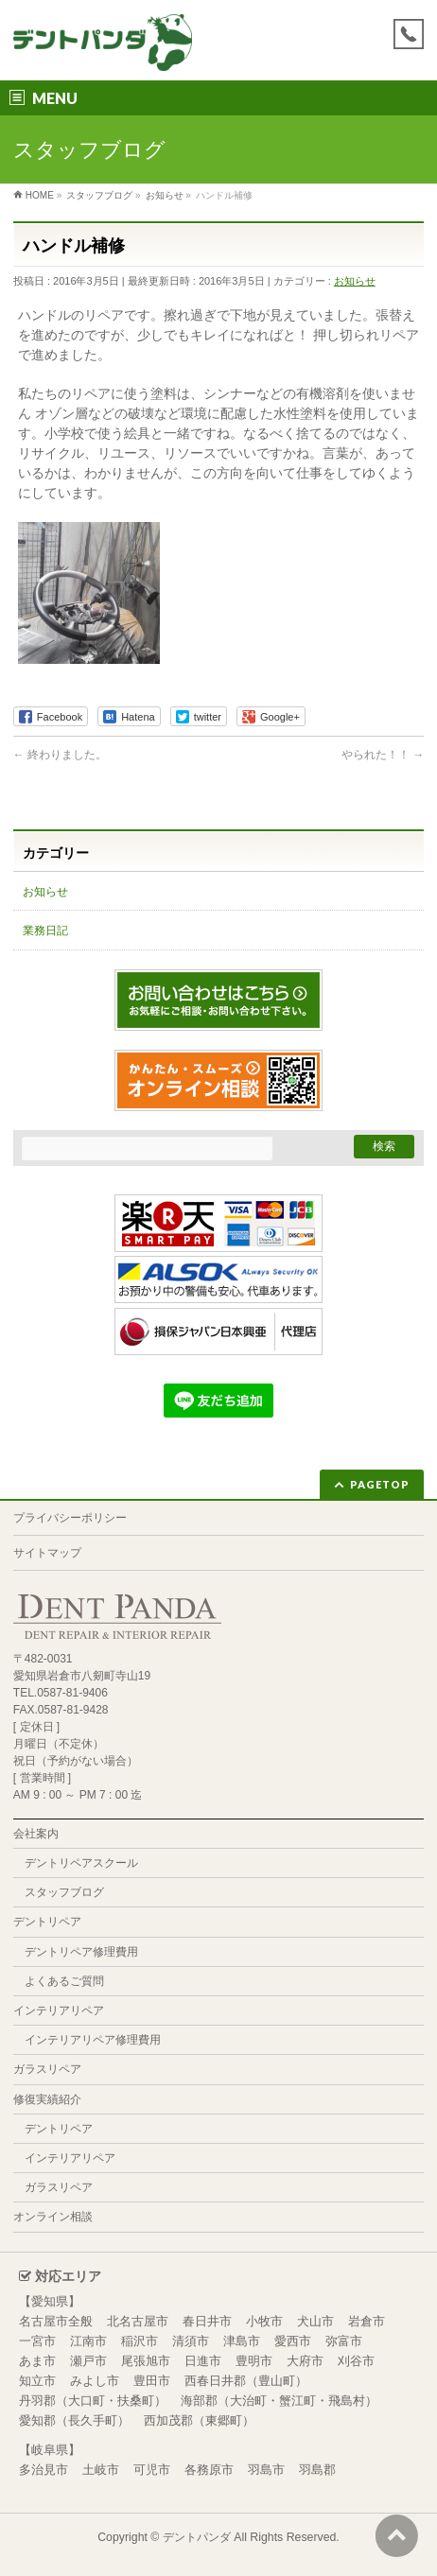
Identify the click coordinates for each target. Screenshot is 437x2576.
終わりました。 (60, 754)
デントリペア (47, 1921)
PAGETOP (380, 1484)
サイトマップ (47, 1552)
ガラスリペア (47, 2069)
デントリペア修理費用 (81, 1951)
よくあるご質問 (64, 1981)
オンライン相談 (53, 2216)
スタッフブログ (64, 1892)
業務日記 (45, 930)
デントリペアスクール (81, 1863)
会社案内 (36, 1833)
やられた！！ (382, 754)
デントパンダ (197, 2537)
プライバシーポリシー (70, 1517)
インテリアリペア (58, 2010)
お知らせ (355, 281)
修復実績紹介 (47, 2099)
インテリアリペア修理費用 (93, 2039)
